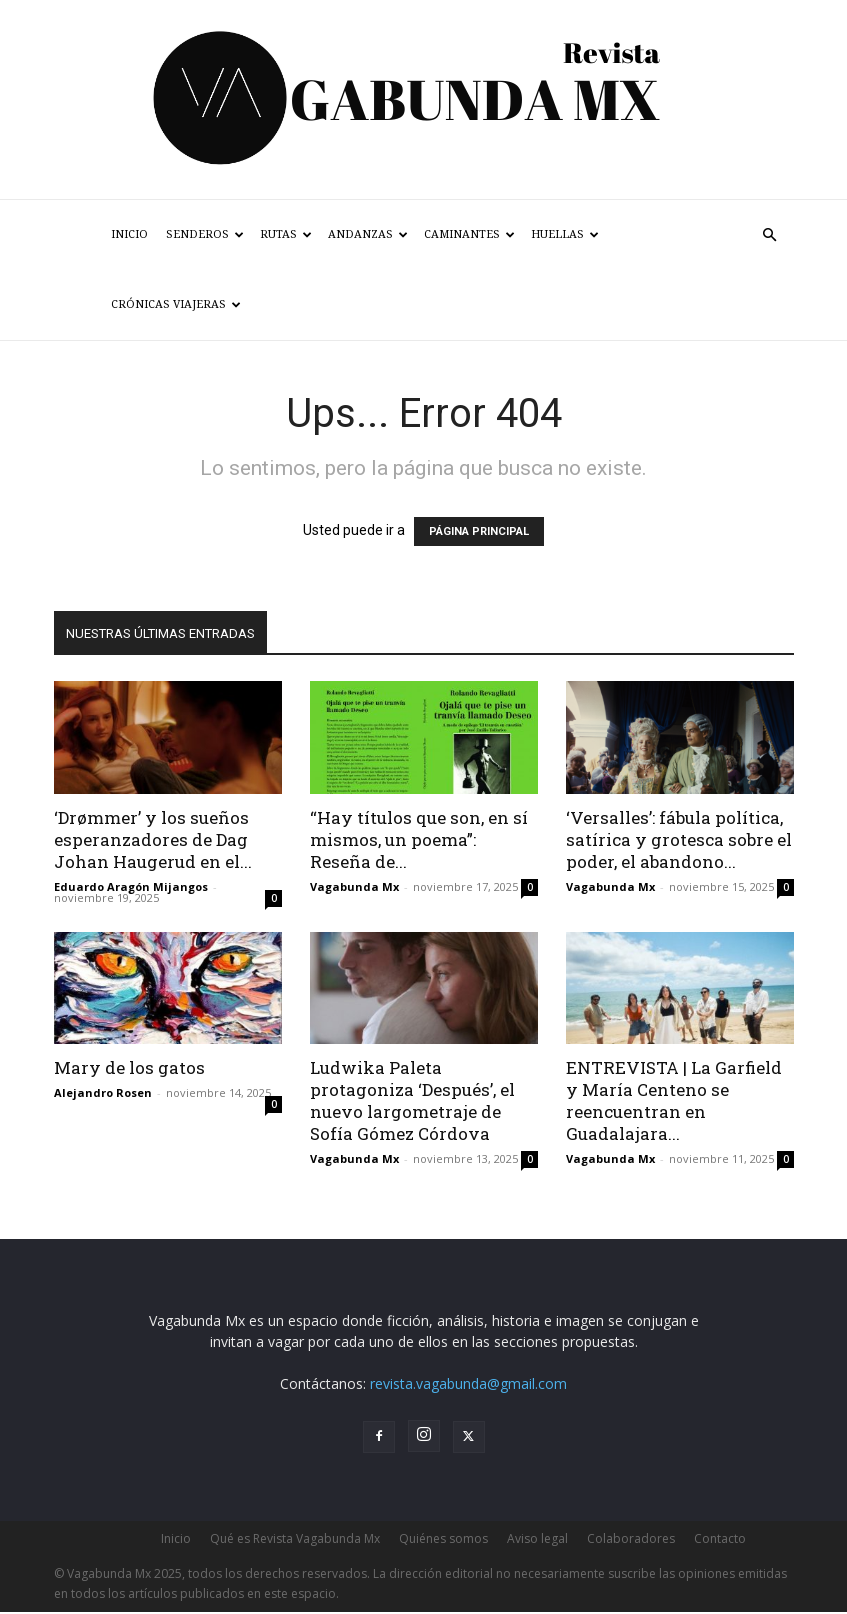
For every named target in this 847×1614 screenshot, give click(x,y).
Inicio (129, 234)
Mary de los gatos (129, 1067)
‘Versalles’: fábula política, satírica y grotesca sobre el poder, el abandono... (679, 839)
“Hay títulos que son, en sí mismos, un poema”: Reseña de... (419, 839)
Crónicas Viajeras (176, 304)
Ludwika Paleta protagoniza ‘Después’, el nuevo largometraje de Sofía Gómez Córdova (412, 1100)
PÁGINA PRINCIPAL (479, 531)
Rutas (286, 234)
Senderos (205, 234)
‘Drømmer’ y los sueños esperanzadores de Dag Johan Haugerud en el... (153, 839)
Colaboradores (631, 1538)
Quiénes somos (443, 1538)
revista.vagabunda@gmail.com (468, 1383)
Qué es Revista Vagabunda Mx (295, 1538)
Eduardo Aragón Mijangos (131, 886)
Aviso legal (537, 1538)
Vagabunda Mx (354, 886)
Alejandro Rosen (103, 1092)
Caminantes (469, 234)
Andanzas (368, 234)
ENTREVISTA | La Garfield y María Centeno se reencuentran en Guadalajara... (674, 1100)
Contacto (720, 1538)
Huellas (565, 234)
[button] (770, 235)
